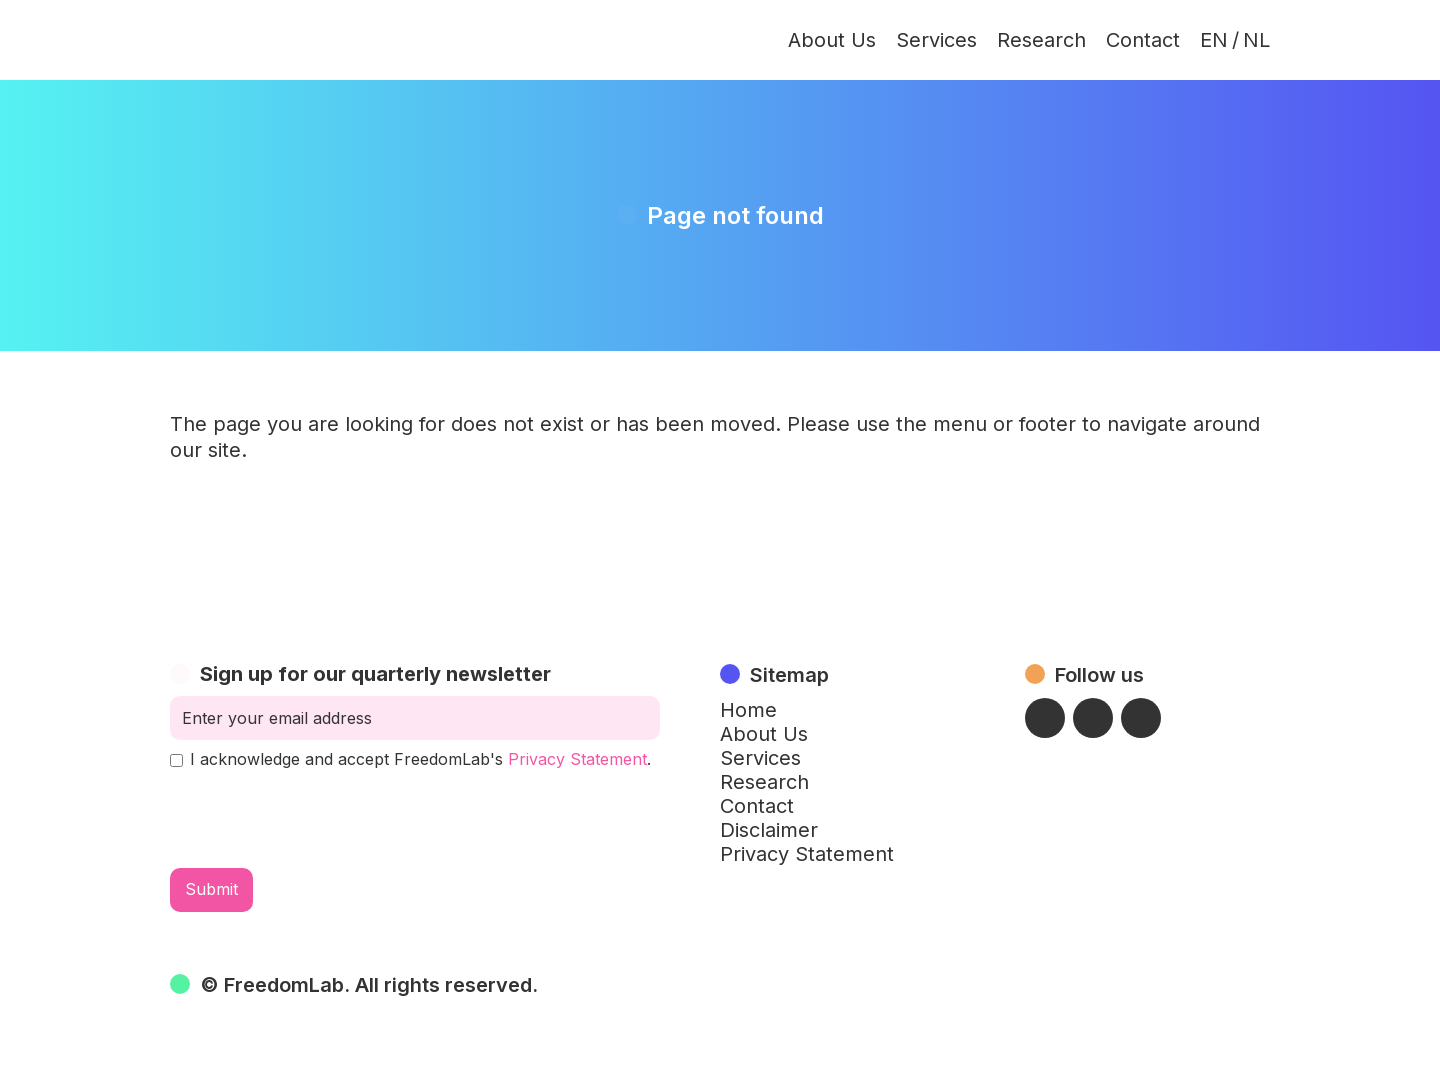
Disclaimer (769, 830)
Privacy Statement (577, 759)
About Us (832, 40)
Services (936, 40)
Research (1041, 40)
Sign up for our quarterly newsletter (375, 674)
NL (1256, 40)
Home (748, 710)
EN (1214, 40)
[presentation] (322, 819)
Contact (1143, 40)
